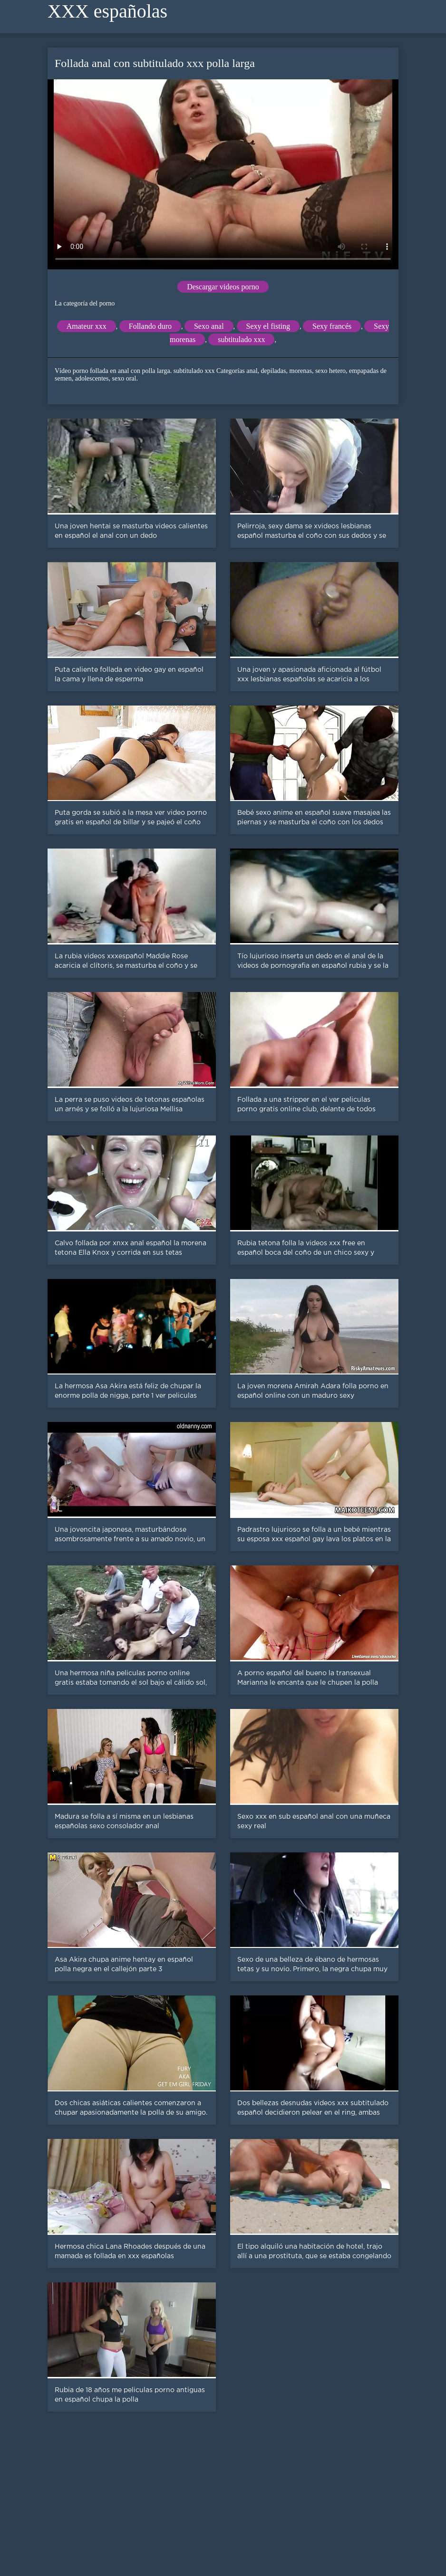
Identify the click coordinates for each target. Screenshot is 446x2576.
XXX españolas (107, 11)
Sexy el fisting (268, 326)
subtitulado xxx (241, 339)
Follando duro (150, 326)
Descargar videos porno (223, 287)
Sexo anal (209, 326)
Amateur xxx (87, 326)
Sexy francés (331, 326)
